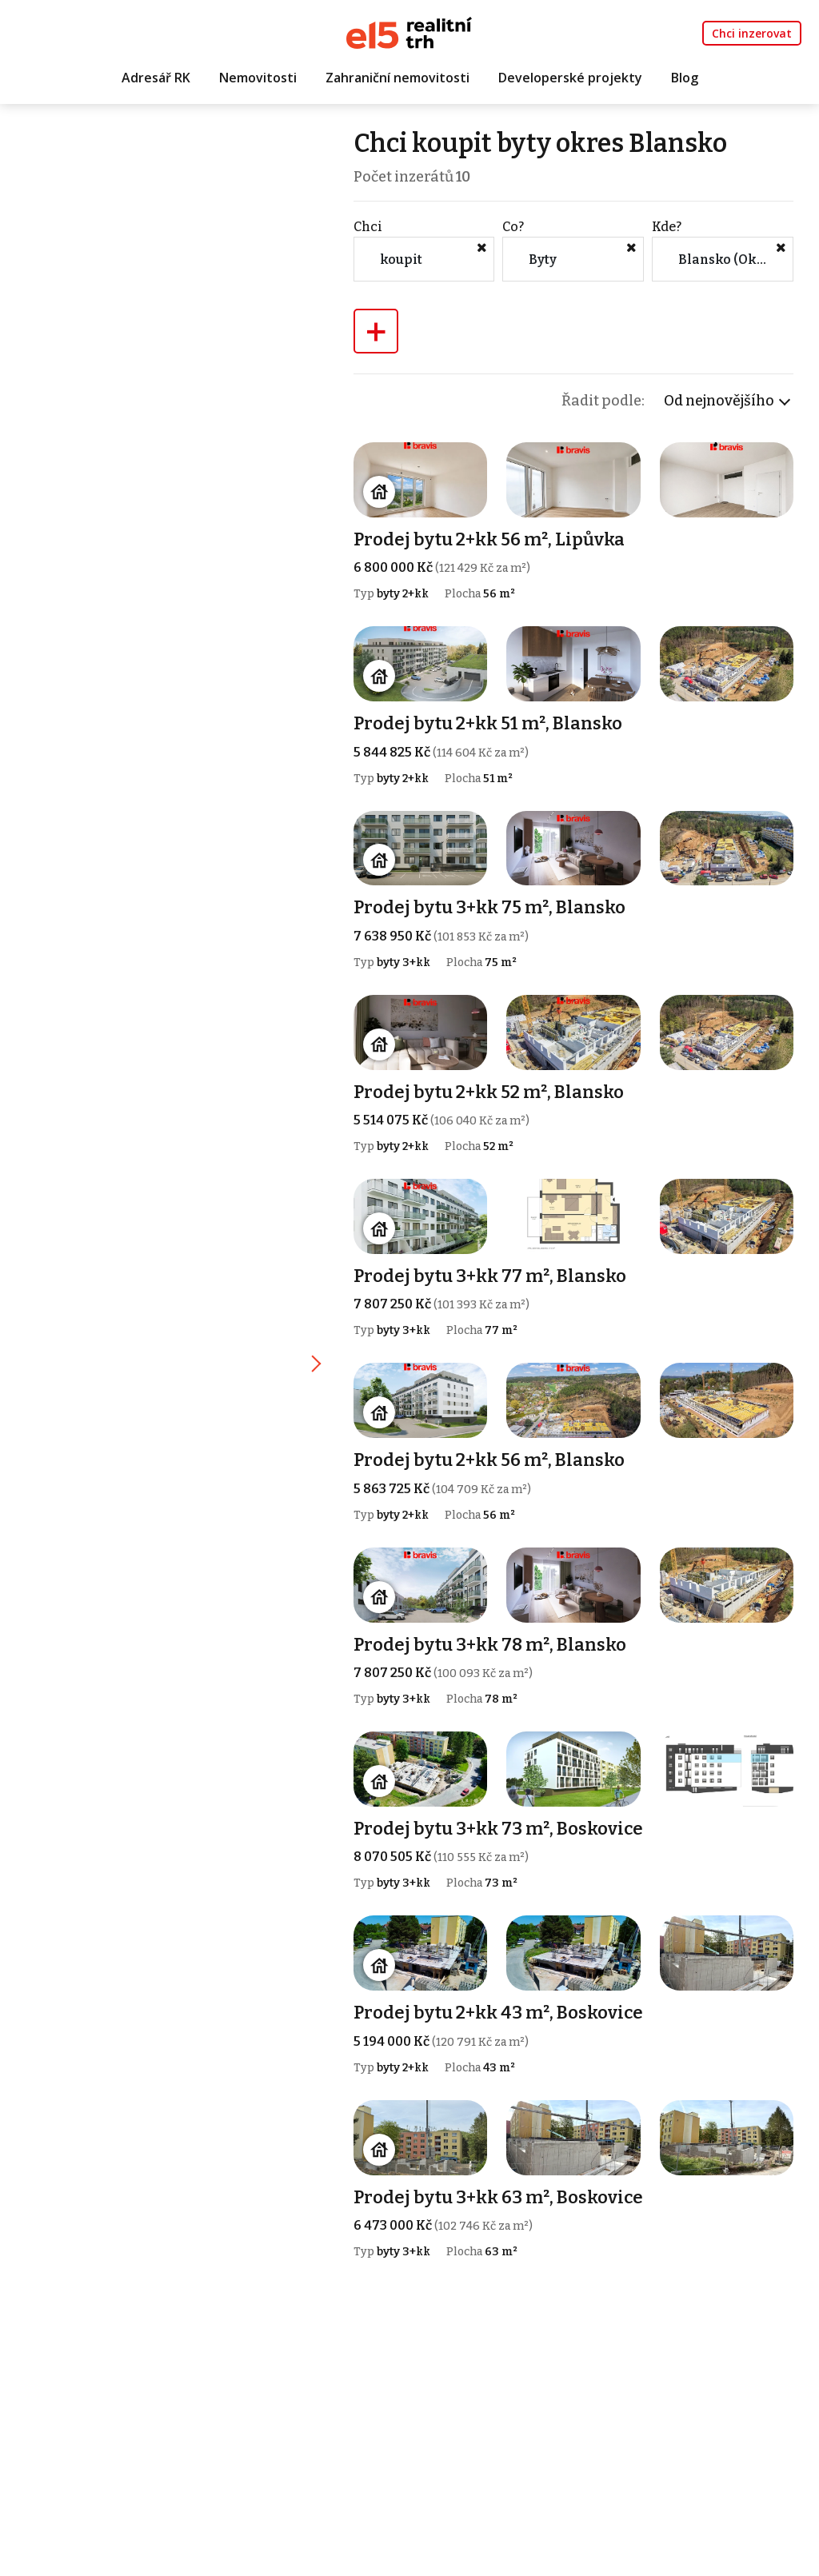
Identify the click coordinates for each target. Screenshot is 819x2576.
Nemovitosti (258, 77)
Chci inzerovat (752, 33)
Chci (368, 226)
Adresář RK (156, 77)
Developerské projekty (570, 77)
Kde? (666, 226)
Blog (684, 77)
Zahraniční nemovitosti (397, 77)
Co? (513, 226)
